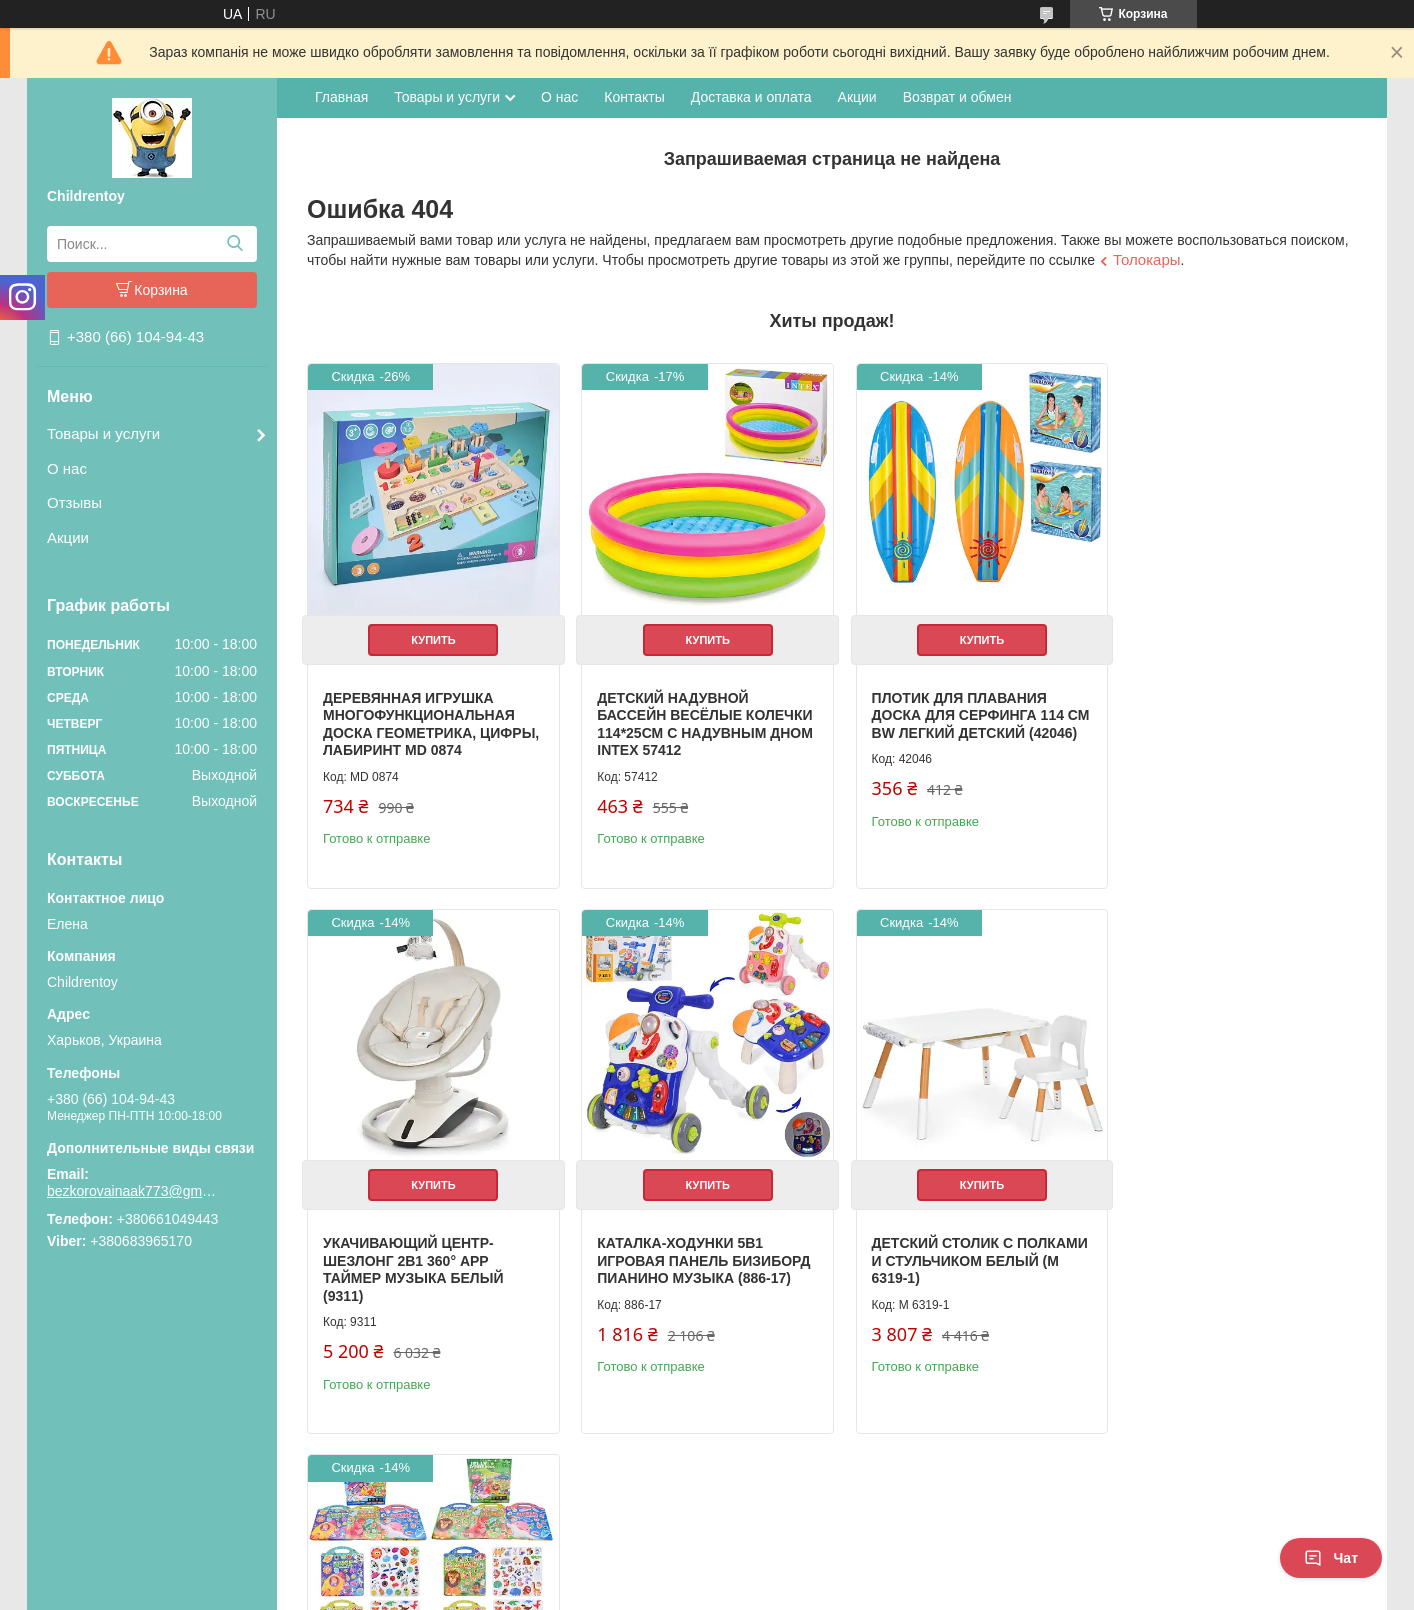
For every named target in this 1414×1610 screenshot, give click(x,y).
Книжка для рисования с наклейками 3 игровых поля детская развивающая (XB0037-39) (958, 1274)
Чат (1331, 1558)
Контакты (634, 97)
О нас (67, 468)
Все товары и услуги (1276, 1487)
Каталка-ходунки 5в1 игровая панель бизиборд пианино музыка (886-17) (429, 1265)
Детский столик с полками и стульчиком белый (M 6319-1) (683, 1265)
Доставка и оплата (751, 97)
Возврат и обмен (957, 97)
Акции (68, 537)
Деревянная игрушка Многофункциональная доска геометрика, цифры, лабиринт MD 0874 (424, 717)
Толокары (1147, 259)
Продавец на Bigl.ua (707, 1573)
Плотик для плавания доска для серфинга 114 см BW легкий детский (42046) (954, 717)
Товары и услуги (103, 433)
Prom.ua (792, 1555)
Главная (341, 97)
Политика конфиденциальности (818, 1591)
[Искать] (234, 244)
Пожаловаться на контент (648, 1591)
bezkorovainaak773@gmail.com (132, 1191)
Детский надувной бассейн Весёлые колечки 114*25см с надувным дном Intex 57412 (679, 726)
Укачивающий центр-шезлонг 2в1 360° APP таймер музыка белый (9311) (1216, 717)
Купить (430, 633)
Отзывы (74, 502)
